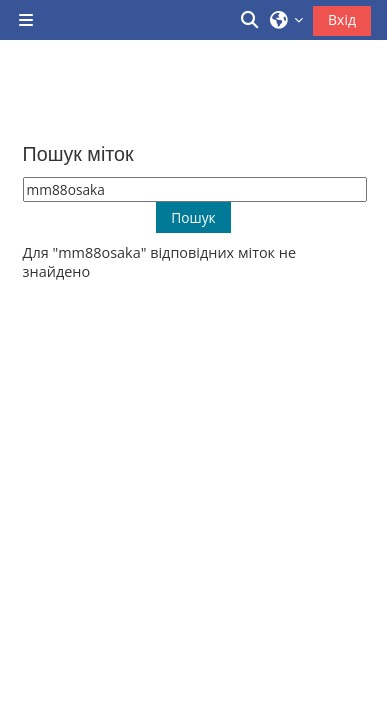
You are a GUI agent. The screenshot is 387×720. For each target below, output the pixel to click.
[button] (251, 20)
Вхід (342, 19)
